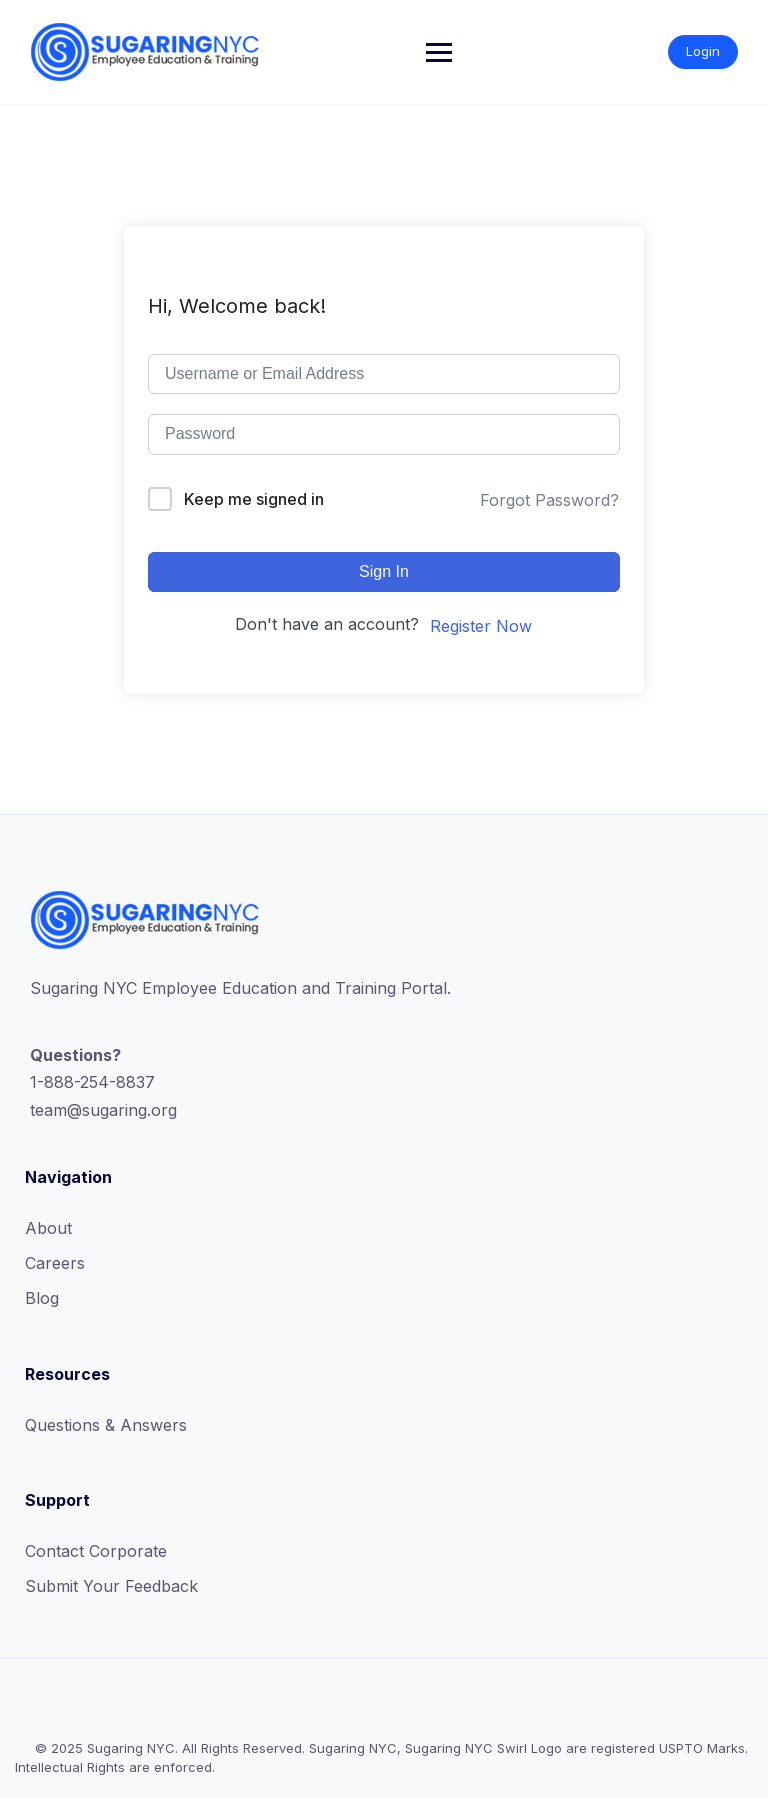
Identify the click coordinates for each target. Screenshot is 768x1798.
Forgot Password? (549, 500)
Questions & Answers (106, 1425)
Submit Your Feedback (111, 1586)
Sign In (384, 571)
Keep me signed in (254, 499)
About (48, 1228)
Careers (55, 1263)
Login (703, 51)
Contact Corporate (96, 1551)
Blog (42, 1298)
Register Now (481, 626)
